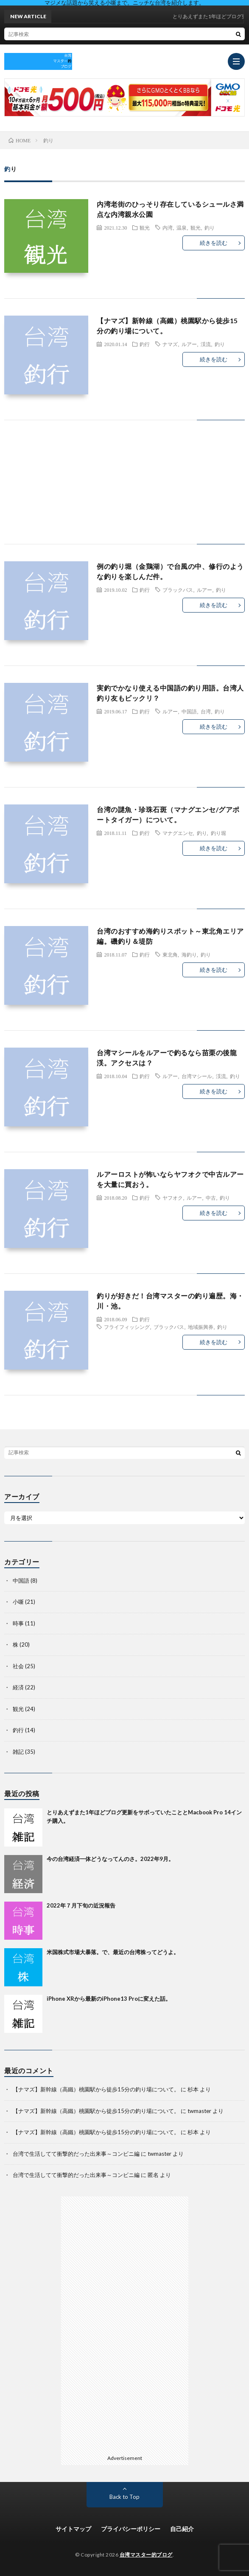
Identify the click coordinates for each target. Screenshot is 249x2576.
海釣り (189, 954)
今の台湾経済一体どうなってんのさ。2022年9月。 (110, 1858)
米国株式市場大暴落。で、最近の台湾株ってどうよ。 (113, 1952)
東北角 (170, 954)
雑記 (18, 1751)
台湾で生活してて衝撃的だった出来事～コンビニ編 (76, 2153)
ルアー (189, 344)
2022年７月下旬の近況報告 (81, 1905)
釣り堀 (218, 832)
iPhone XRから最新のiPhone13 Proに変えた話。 (109, 1998)
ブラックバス (177, 589)
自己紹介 (182, 2528)
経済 (18, 1687)
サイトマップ (73, 2528)
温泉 (181, 227)
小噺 (18, 1601)
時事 (18, 1623)
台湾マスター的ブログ (146, 2554)
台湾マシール (197, 1076)
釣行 (145, 344)
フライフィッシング (127, 1326)
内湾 (167, 227)
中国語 (189, 711)
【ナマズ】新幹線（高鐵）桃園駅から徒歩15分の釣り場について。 (96, 2089)
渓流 (206, 344)
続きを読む (213, 242)
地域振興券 (200, 1326)
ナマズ (170, 344)
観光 (145, 227)
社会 (18, 1666)
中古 (211, 1197)
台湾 (206, 711)
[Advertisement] (124, 490)
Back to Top (124, 2496)
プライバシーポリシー (130, 2528)
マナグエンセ (177, 832)
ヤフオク (172, 1197)
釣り (209, 227)
